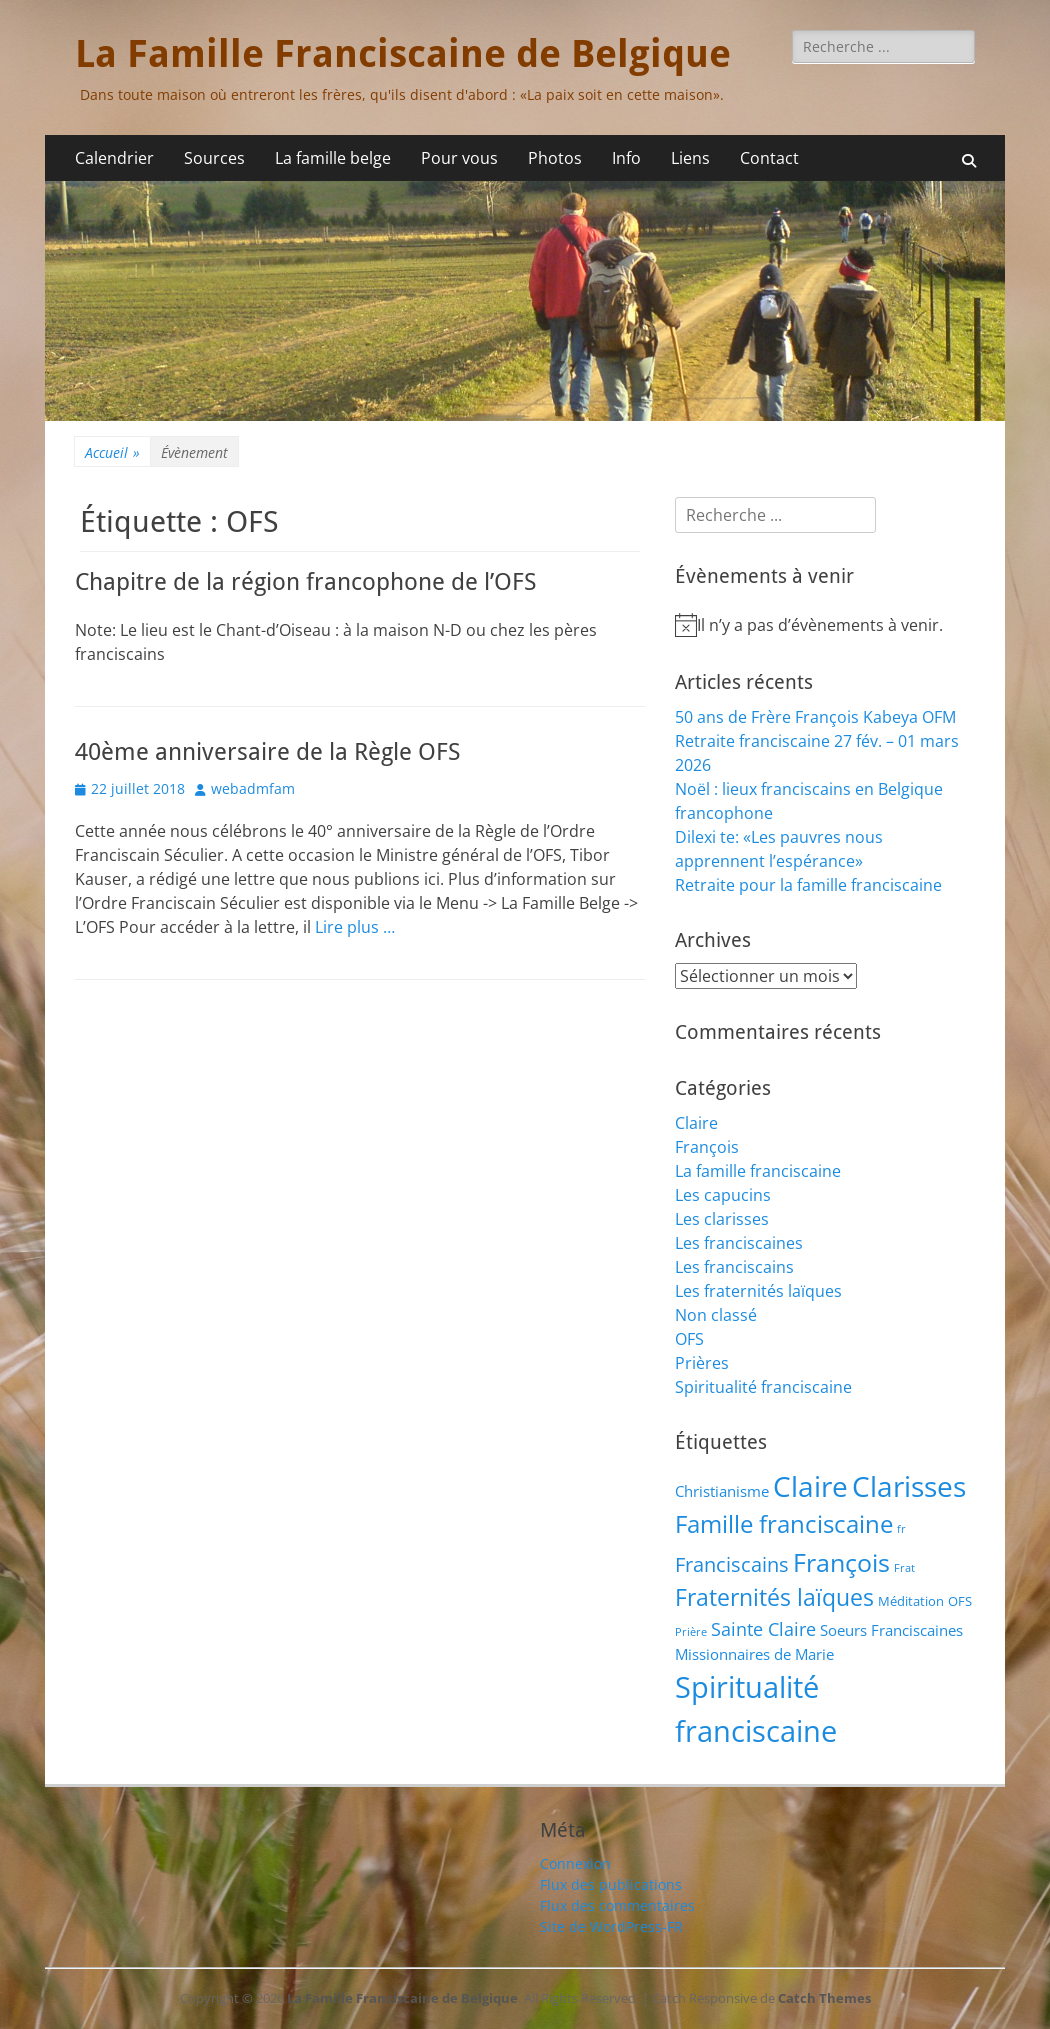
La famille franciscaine (758, 1171)
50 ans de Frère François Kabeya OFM (815, 717)
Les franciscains (734, 1267)
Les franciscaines (739, 1243)
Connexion (575, 1863)
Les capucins (723, 1195)
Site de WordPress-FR (611, 1926)
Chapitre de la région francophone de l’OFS (305, 582)
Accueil (112, 452)
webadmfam (253, 788)
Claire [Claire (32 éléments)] (810, 1486)
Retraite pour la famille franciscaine (808, 885)
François (707, 1147)
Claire (696, 1123)
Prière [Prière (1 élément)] (691, 1632)
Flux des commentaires (617, 1905)
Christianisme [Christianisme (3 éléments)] (722, 1491)
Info (626, 158)
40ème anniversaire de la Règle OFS (267, 752)
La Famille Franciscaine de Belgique (403, 54)
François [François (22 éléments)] (841, 1562)
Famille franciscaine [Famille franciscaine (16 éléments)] (784, 1524)
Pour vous (459, 158)
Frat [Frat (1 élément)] (904, 1568)
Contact (769, 158)
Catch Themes (824, 1998)
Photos (555, 158)
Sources (214, 158)
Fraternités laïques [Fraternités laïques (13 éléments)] (774, 1597)
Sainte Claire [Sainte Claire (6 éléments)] (763, 1628)
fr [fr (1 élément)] (901, 1529)
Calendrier (114, 158)
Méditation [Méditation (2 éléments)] (911, 1601)
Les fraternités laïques (758, 1291)
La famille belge (333, 158)
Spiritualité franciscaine (763, 1387)
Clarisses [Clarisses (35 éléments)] (909, 1486)
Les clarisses (722, 1219)
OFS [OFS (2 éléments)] (960, 1601)
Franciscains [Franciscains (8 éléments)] (732, 1564)
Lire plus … (355, 927)
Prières (702, 1363)
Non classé (716, 1315)
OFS (689, 1339)
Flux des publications (611, 1884)
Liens (690, 158)
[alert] (825, 625)
